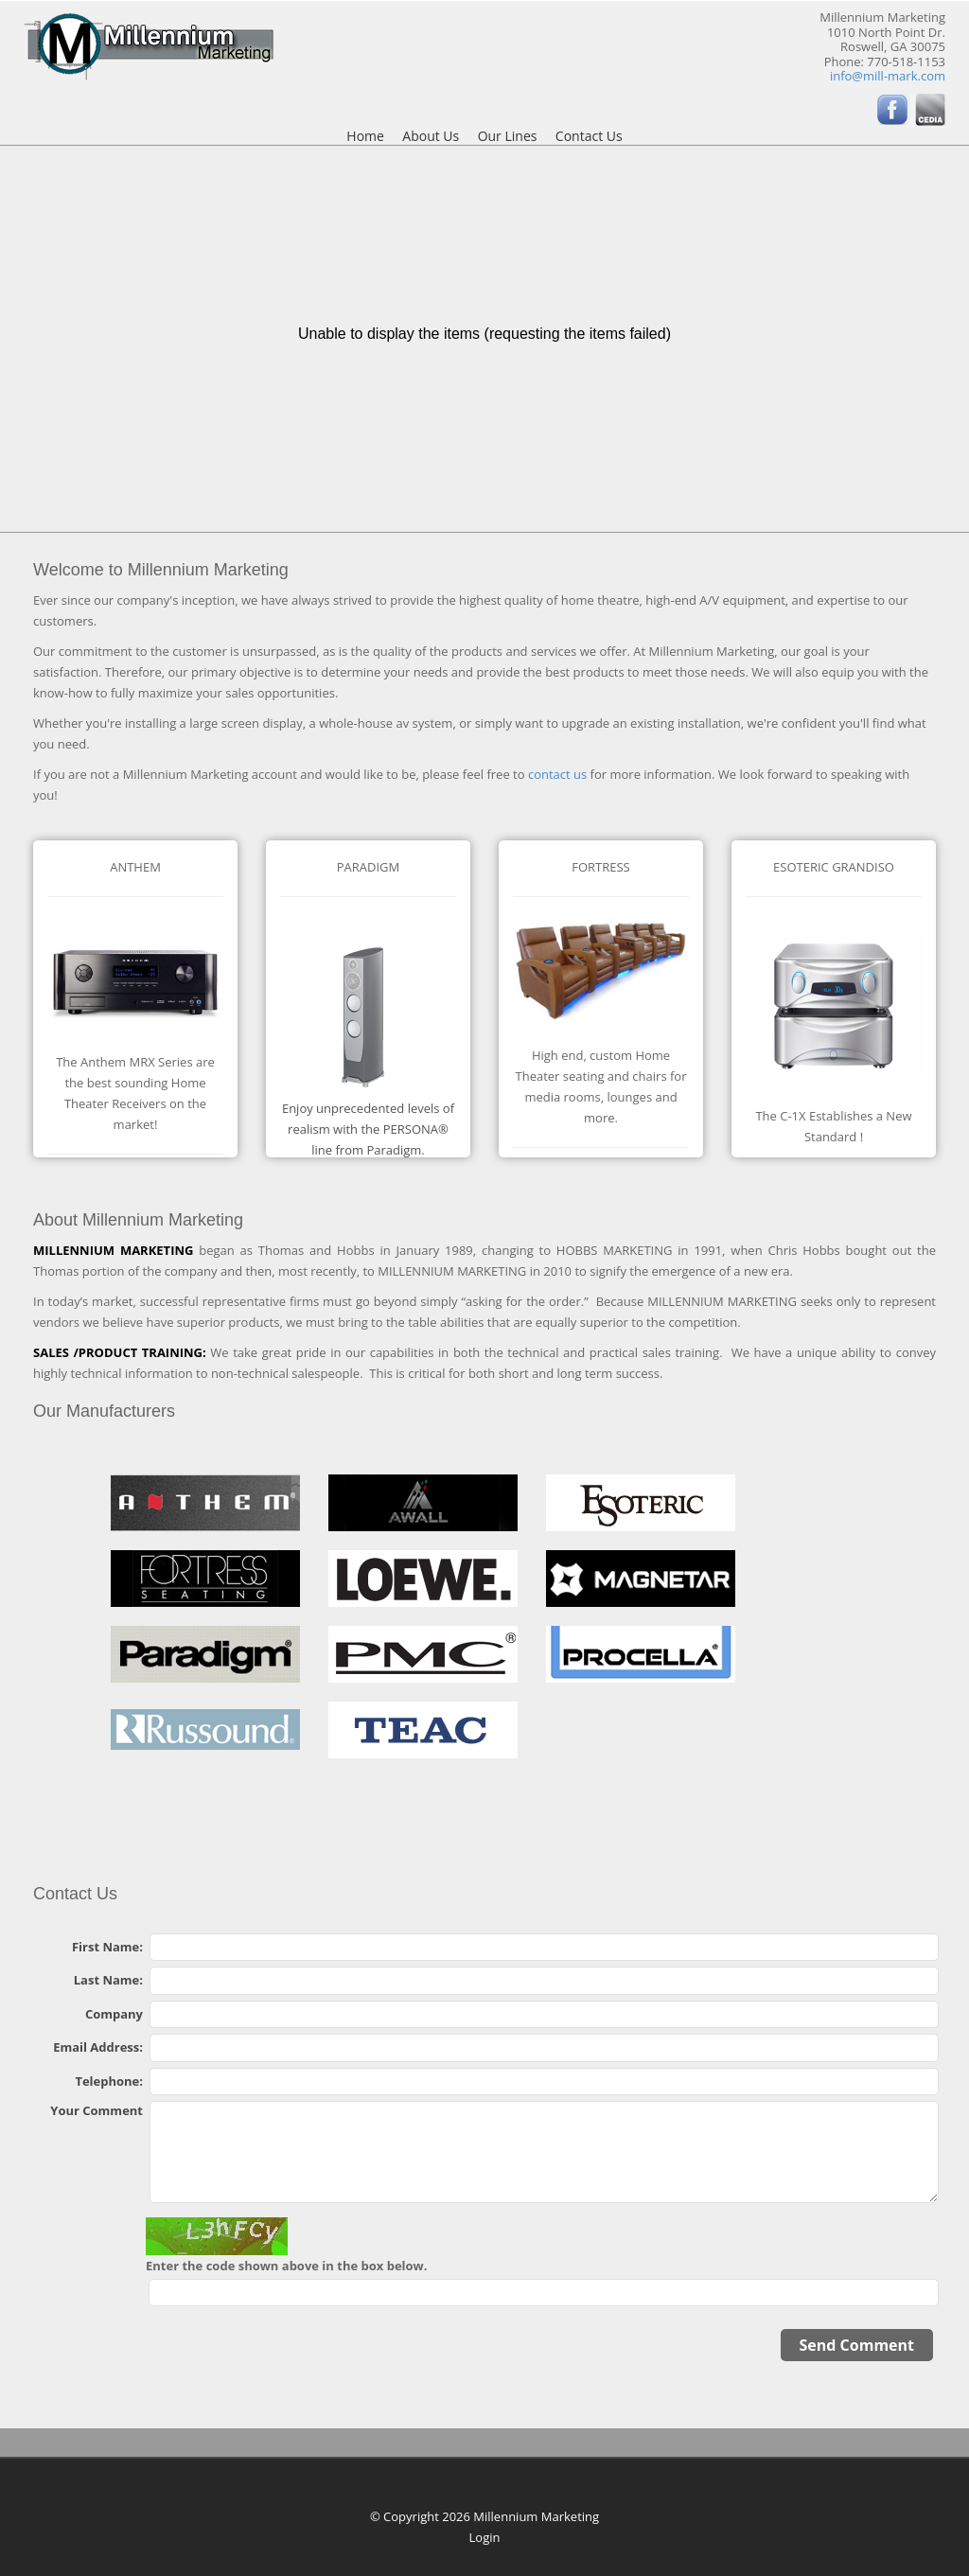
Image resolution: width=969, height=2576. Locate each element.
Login (485, 2537)
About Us (430, 136)
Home (365, 136)
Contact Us (589, 136)
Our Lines (507, 136)
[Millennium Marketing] (148, 44)
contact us (557, 774)
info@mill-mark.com (887, 75)
